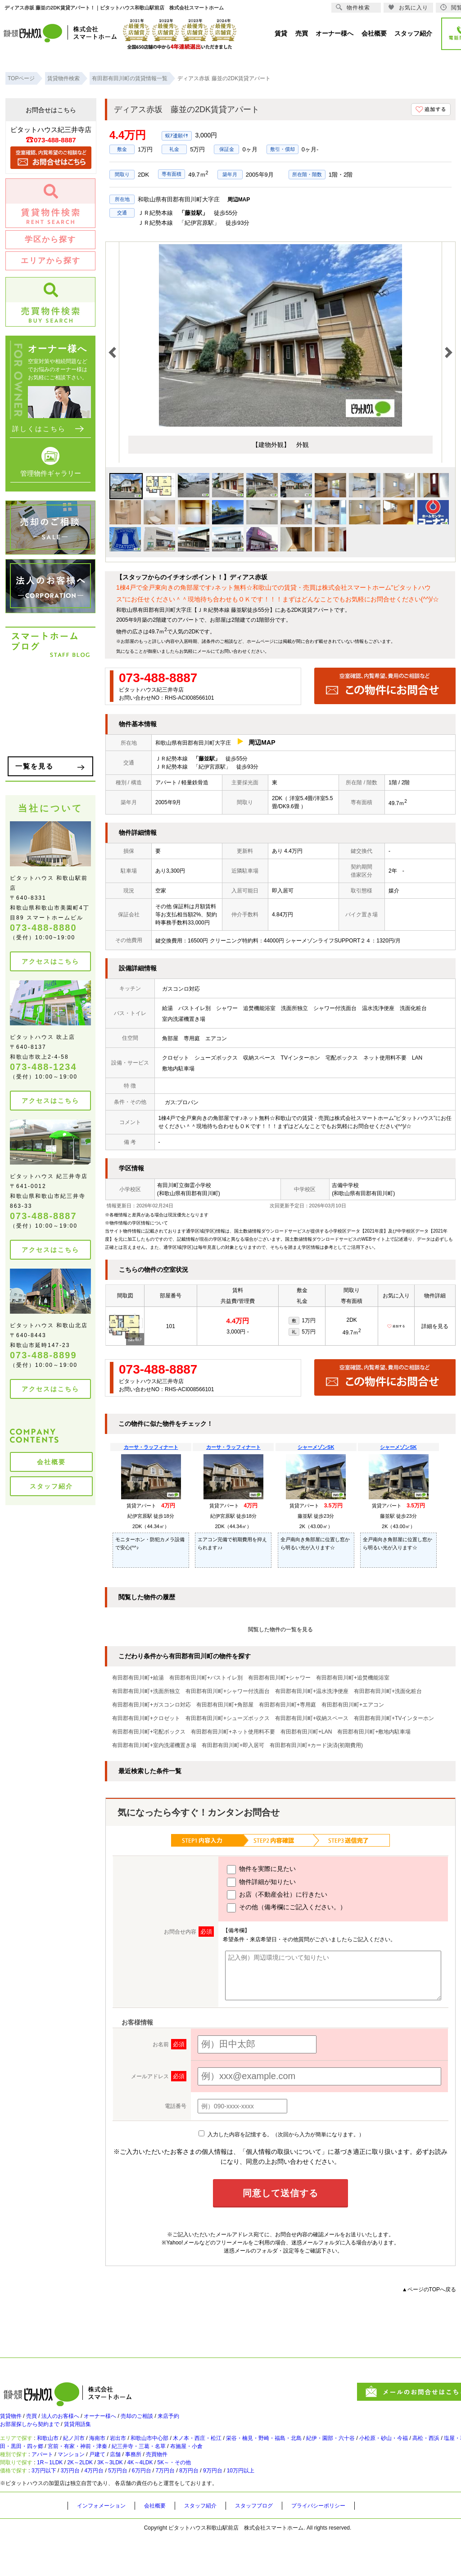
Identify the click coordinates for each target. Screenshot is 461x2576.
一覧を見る (34, 766)
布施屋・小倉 (318, 2463)
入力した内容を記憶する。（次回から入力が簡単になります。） (281, 2134)
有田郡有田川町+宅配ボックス (148, 1732)
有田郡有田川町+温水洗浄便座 (311, 1691)
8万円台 (236, 2507)
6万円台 (176, 2507)
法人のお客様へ (74, 2420)
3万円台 (86, 2507)
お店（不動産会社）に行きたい (277, 1894)
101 (170, 1326)
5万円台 (146, 2507)
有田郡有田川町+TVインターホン (394, 1718)
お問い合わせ (233, 651)
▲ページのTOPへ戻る (429, 2289)
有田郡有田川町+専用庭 (287, 1705)
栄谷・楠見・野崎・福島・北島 (321, 2450)
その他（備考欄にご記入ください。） (286, 1907)
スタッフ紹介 (51, 1486)
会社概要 (51, 1461)
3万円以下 (53, 2507)
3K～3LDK (139, 2493)
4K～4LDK (178, 2493)
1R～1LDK (61, 2493)
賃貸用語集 (92, 2433)
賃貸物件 (12, 2420)
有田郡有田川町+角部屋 (224, 1705)
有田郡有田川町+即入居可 (233, 1745)
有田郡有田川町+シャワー (279, 1678)
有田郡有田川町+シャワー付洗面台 (227, 1691)
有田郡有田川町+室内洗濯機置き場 (154, 1745)
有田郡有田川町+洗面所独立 (146, 1691)
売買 (38, 2420)
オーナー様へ (122, 2420)
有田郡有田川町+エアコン (352, 1705)
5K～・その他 (222, 2493)
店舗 (142, 2478)
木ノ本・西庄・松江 (241, 2450)
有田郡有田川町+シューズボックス (227, 1718)
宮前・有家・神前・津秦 (187, 2463)
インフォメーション (105, 2545)
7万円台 (206, 2507)
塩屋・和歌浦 (62, 2463)
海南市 (119, 2450)
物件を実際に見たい (261, 1869)
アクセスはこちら (50, 961)
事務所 (165, 2478)
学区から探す (50, 239)
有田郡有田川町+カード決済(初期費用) (316, 1745)
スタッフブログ (274, 2545)
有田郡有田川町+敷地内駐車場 (374, 1732)
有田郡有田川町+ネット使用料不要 (233, 1732)
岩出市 (145, 2450)
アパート (51, 2478)
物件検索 (353, 7)
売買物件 (194, 2478)
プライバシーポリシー (346, 2545)
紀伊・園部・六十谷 (401, 2450)
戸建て (119, 2478)
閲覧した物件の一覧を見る (280, 1629)
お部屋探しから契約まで (34, 2433)
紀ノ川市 (90, 2450)
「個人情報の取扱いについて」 (284, 2151)
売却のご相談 (167, 2420)
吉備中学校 (345, 1185)
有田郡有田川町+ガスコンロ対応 (151, 1705)
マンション (87, 2478)
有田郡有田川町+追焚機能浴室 (352, 1678)
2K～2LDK (100, 2493)
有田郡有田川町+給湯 (138, 1678)
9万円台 (266, 2507)
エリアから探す (51, 260)
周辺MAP (238, 199)
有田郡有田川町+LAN (306, 1732)
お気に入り (408, 7)
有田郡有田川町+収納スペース (311, 1718)
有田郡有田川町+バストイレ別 (206, 1678)
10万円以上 (301, 2507)
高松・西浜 (20, 2463)
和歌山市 (57, 2450)
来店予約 (206, 2420)
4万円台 (116, 2507)
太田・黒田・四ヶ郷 (117, 2463)
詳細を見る (434, 1326)
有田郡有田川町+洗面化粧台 (388, 1691)
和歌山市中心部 (184, 2450)
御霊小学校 (197, 1185)
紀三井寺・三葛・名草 (260, 2463)
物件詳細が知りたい (261, 1882)
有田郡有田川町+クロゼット (146, 1718)
